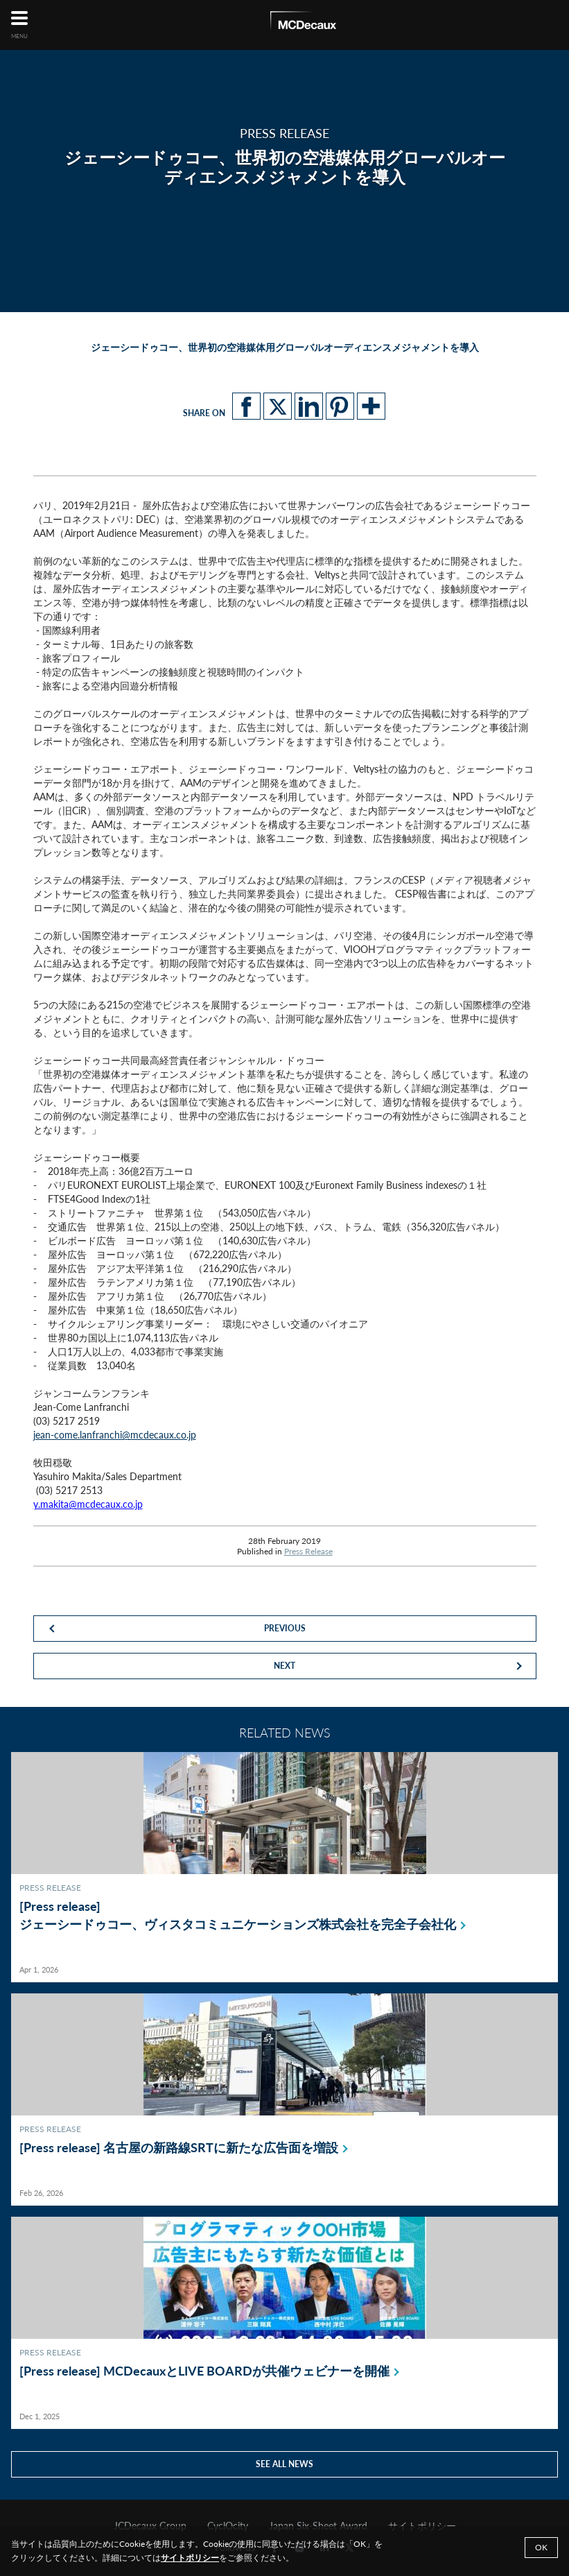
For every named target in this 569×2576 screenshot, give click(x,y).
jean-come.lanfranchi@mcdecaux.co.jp (114, 1435)
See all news (284, 2464)
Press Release (308, 1551)
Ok (541, 2547)
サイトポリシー (190, 2557)
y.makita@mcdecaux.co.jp (88, 1504)
